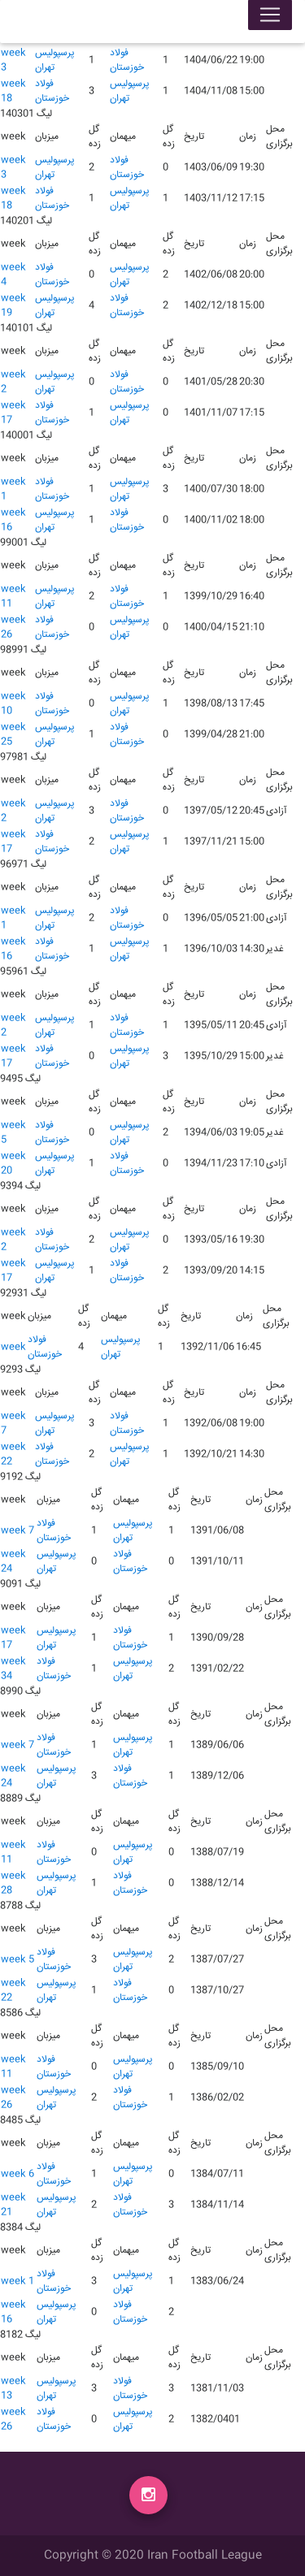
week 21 (13, 2205)
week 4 (13, 275)
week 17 (13, 413)
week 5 (13, 1133)
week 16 (13, 520)
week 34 (13, 1669)
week (13, 1347)
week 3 (13, 60)
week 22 (13, 1455)
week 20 (13, 1164)
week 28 (13, 1883)
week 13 (13, 2389)
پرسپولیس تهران (55, 60)
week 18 (13, 91)
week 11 (13, 597)
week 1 (13, 489)
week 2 (13, 382)
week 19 (13, 306)
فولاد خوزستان (127, 60)
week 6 (17, 2174)
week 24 (13, 1562)
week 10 (13, 704)
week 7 (13, 1424)
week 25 (13, 735)
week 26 (13, 628)
